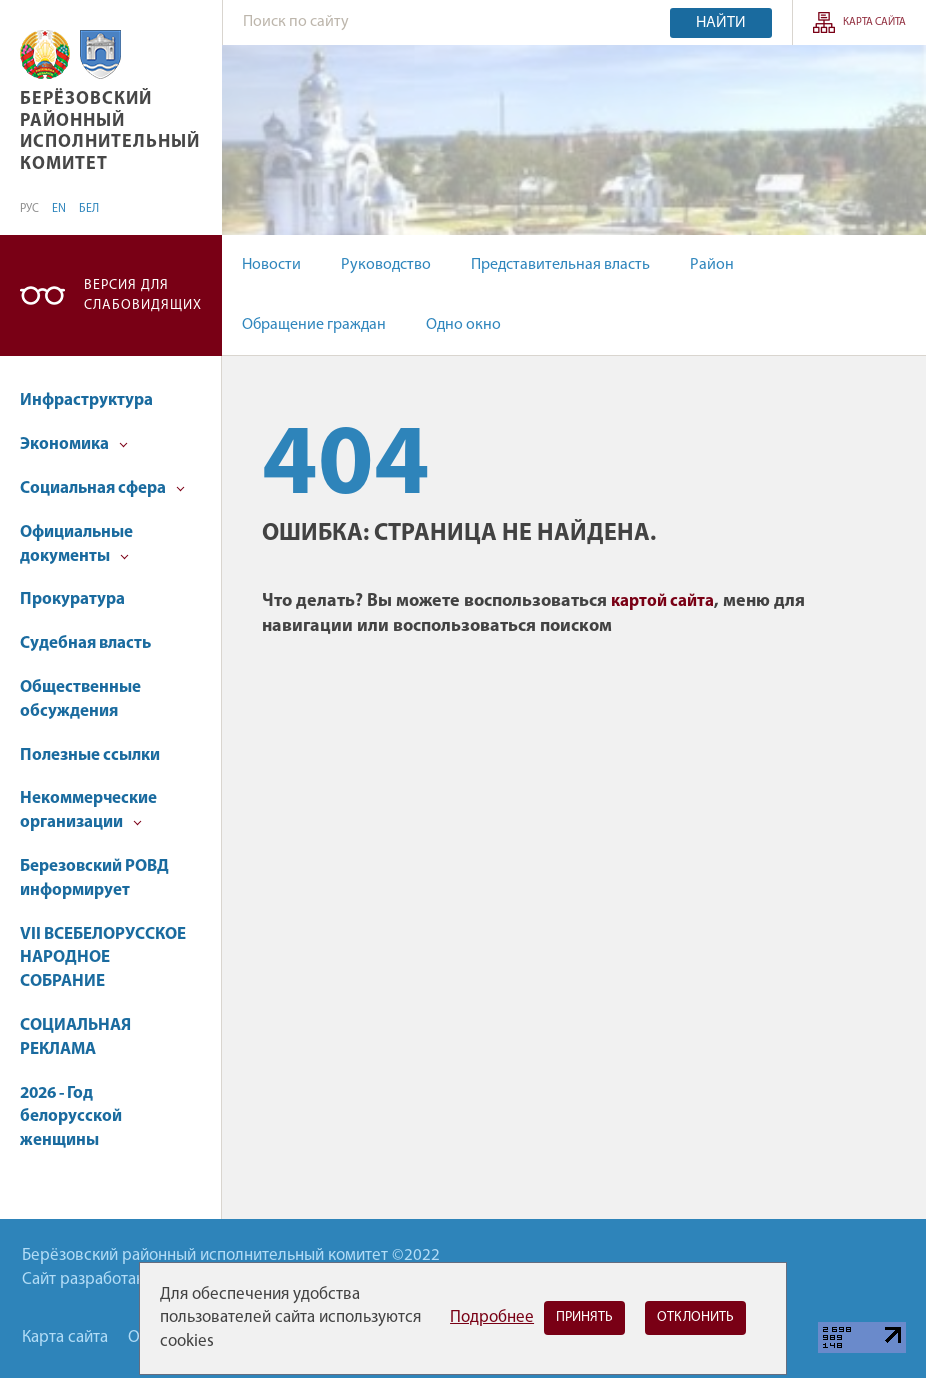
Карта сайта (874, 22)
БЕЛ (89, 209)
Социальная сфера (102, 488)
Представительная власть (560, 265)
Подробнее (492, 1317)
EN (59, 209)
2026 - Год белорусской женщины (71, 1117)
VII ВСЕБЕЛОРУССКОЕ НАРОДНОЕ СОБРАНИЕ (103, 958)
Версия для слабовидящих (143, 295)
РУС (29, 209)
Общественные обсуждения (80, 699)
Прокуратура (72, 599)
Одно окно (463, 325)
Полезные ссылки (90, 755)
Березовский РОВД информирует (94, 878)
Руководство (386, 265)
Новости (271, 265)
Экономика (74, 444)
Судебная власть (85, 643)
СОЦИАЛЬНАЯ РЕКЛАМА (75, 1037)
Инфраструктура (86, 400)
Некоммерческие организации (88, 810)
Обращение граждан (314, 325)
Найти (721, 23)
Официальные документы (76, 544)
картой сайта (662, 601)
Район (712, 265)
